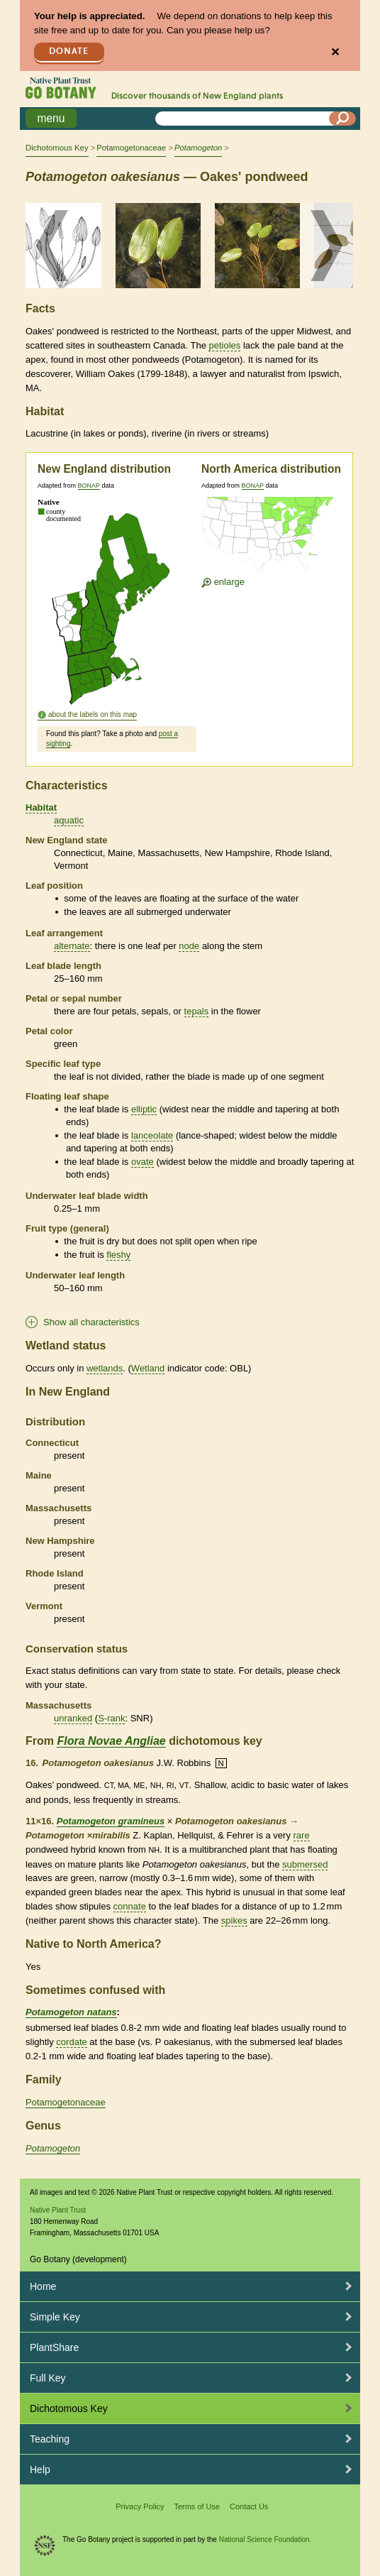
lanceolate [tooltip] (152, 1135)
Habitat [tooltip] (41, 807)
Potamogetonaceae (131, 147)
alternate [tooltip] (72, 946)
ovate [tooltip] (142, 1161)
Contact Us (249, 2506)
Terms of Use (197, 2506)
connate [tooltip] (129, 1906)
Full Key (48, 2378)
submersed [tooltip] (305, 1864)
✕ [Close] (335, 52)
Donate (69, 51)
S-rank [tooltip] (111, 1718)
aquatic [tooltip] (69, 820)
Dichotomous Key (57, 147)
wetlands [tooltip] (104, 1368)
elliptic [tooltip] (144, 1109)
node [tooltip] (189, 946)
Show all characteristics (91, 1322)
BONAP (89, 485)
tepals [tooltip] (196, 1011)
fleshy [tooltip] (118, 1254)
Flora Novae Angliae (111, 1741)
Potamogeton (53, 2148)
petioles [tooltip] (224, 345)
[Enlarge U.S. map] (270, 536)
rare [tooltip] (302, 1835)
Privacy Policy (140, 2506)
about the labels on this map (92, 714)
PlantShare (54, 2347)
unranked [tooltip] (73, 1718)
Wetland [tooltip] (147, 1368)
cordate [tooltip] (71, 2042)
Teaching (49, 2439)
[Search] (342, 118)
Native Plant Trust (58, 2210)
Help (40, 2469)
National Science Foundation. (265, 2539)
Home (43, 2286)
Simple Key (55, 2317)
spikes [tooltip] (234, 1920)
